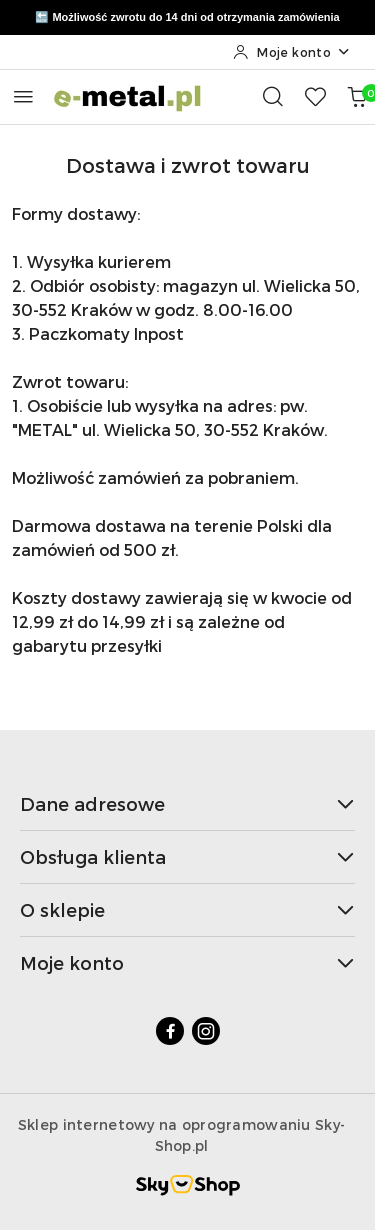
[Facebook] (170, 1031)
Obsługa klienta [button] (187, 856)
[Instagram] (206, 1031)
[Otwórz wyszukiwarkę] (273, 96)
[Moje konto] (292, 52)
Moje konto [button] (187, 962)
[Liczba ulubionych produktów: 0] (315, 96)
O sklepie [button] (187, 909)
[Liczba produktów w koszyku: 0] (357, 96)
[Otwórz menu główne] (23, 96)
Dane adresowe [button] (187, 803)
